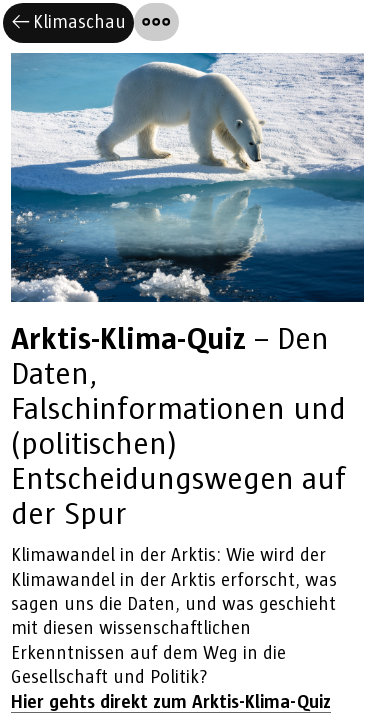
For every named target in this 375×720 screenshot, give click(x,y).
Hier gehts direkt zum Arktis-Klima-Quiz (171, 702)
